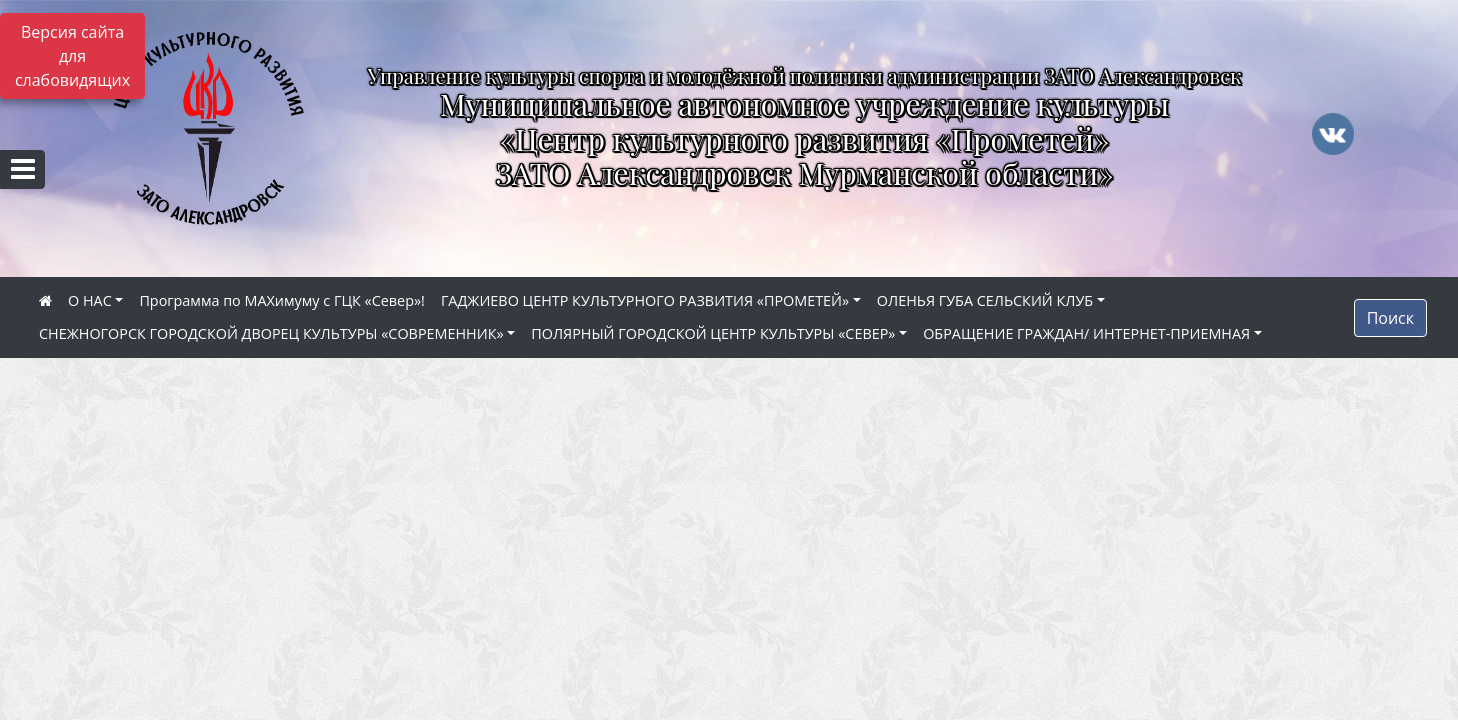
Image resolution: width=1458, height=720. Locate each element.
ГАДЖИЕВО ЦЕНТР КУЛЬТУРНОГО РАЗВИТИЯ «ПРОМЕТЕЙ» (645, 300)
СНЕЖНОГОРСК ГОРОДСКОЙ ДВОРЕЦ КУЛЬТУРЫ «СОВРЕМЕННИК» (271, 333)
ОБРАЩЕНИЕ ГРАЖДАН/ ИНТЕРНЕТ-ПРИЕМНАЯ (1086, 333)
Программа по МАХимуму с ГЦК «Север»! (281, 300)
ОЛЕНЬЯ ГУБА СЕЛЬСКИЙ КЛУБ (985, 300)
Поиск (1390, 318)
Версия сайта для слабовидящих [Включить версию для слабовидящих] (72, 56)
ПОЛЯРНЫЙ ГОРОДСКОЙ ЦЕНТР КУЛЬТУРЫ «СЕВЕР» (713, 333)
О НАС (90, 300)
